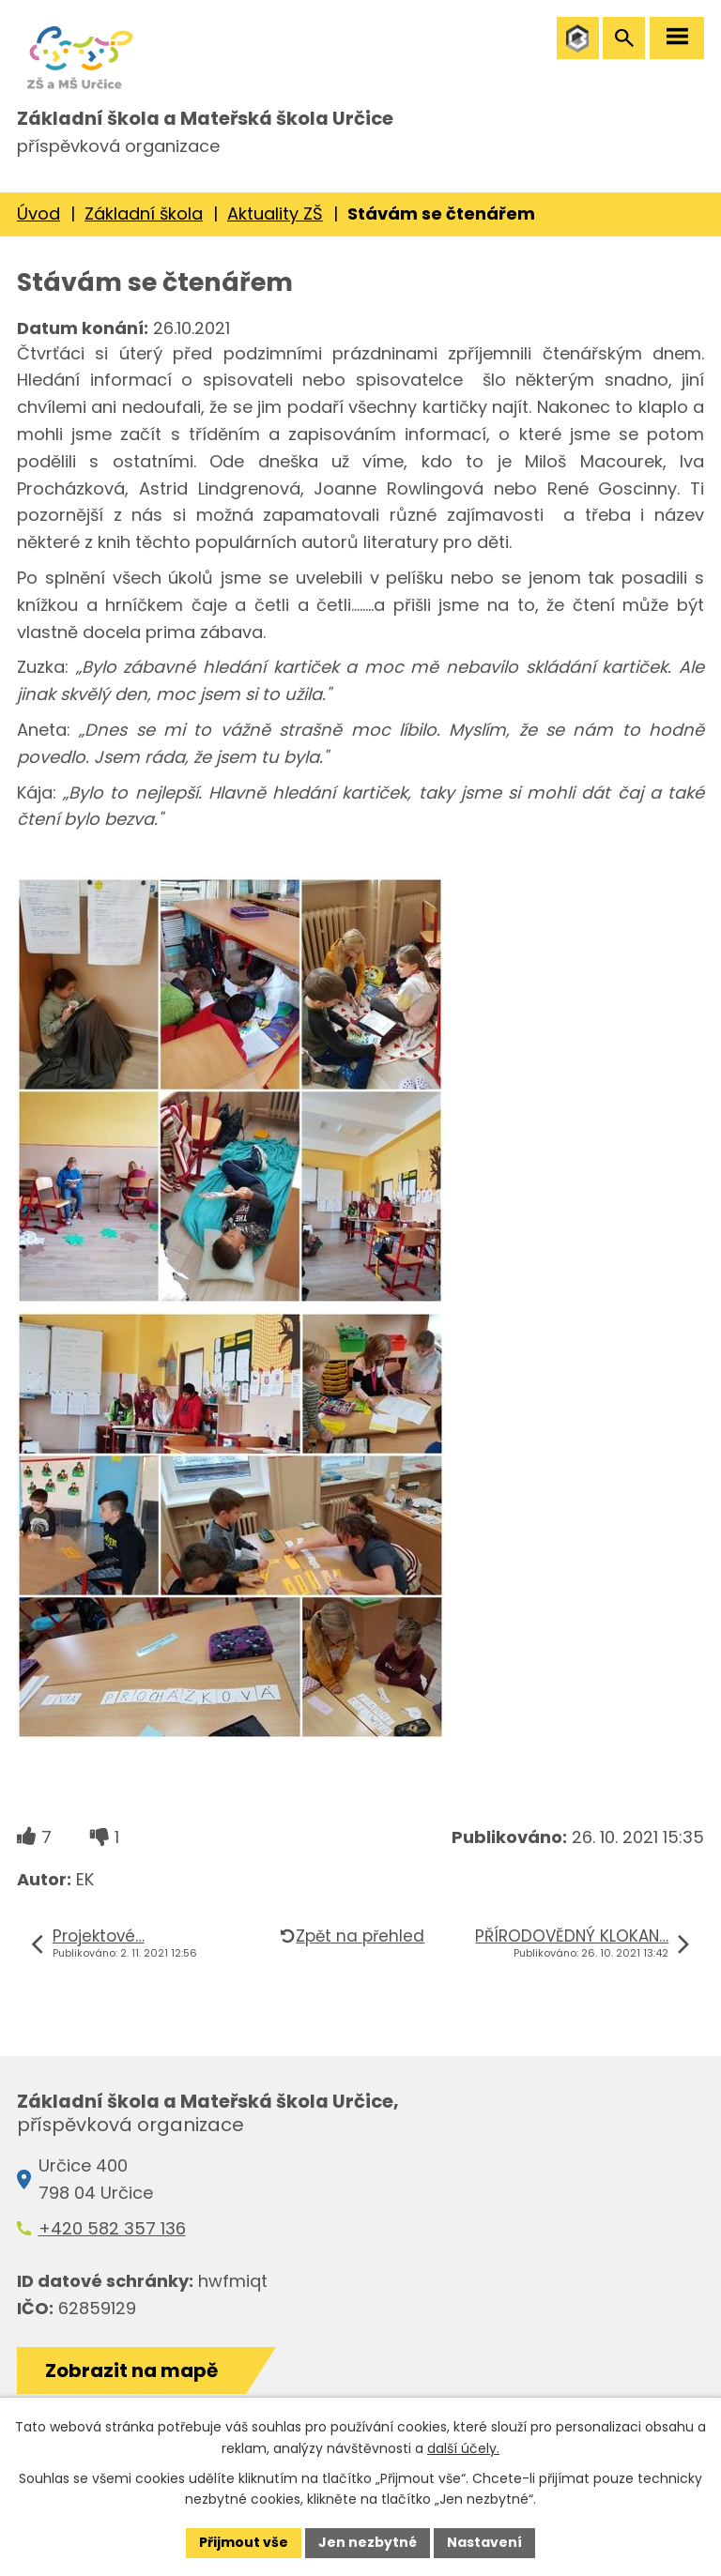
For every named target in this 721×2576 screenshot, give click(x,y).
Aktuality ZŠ (275, 213)
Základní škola (143, 213)
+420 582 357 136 (112, 2228)
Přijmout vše (243, 2542)
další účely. (463, 2448)
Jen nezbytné (367, 2542)
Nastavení (484, 2542)
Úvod (38, 213)
